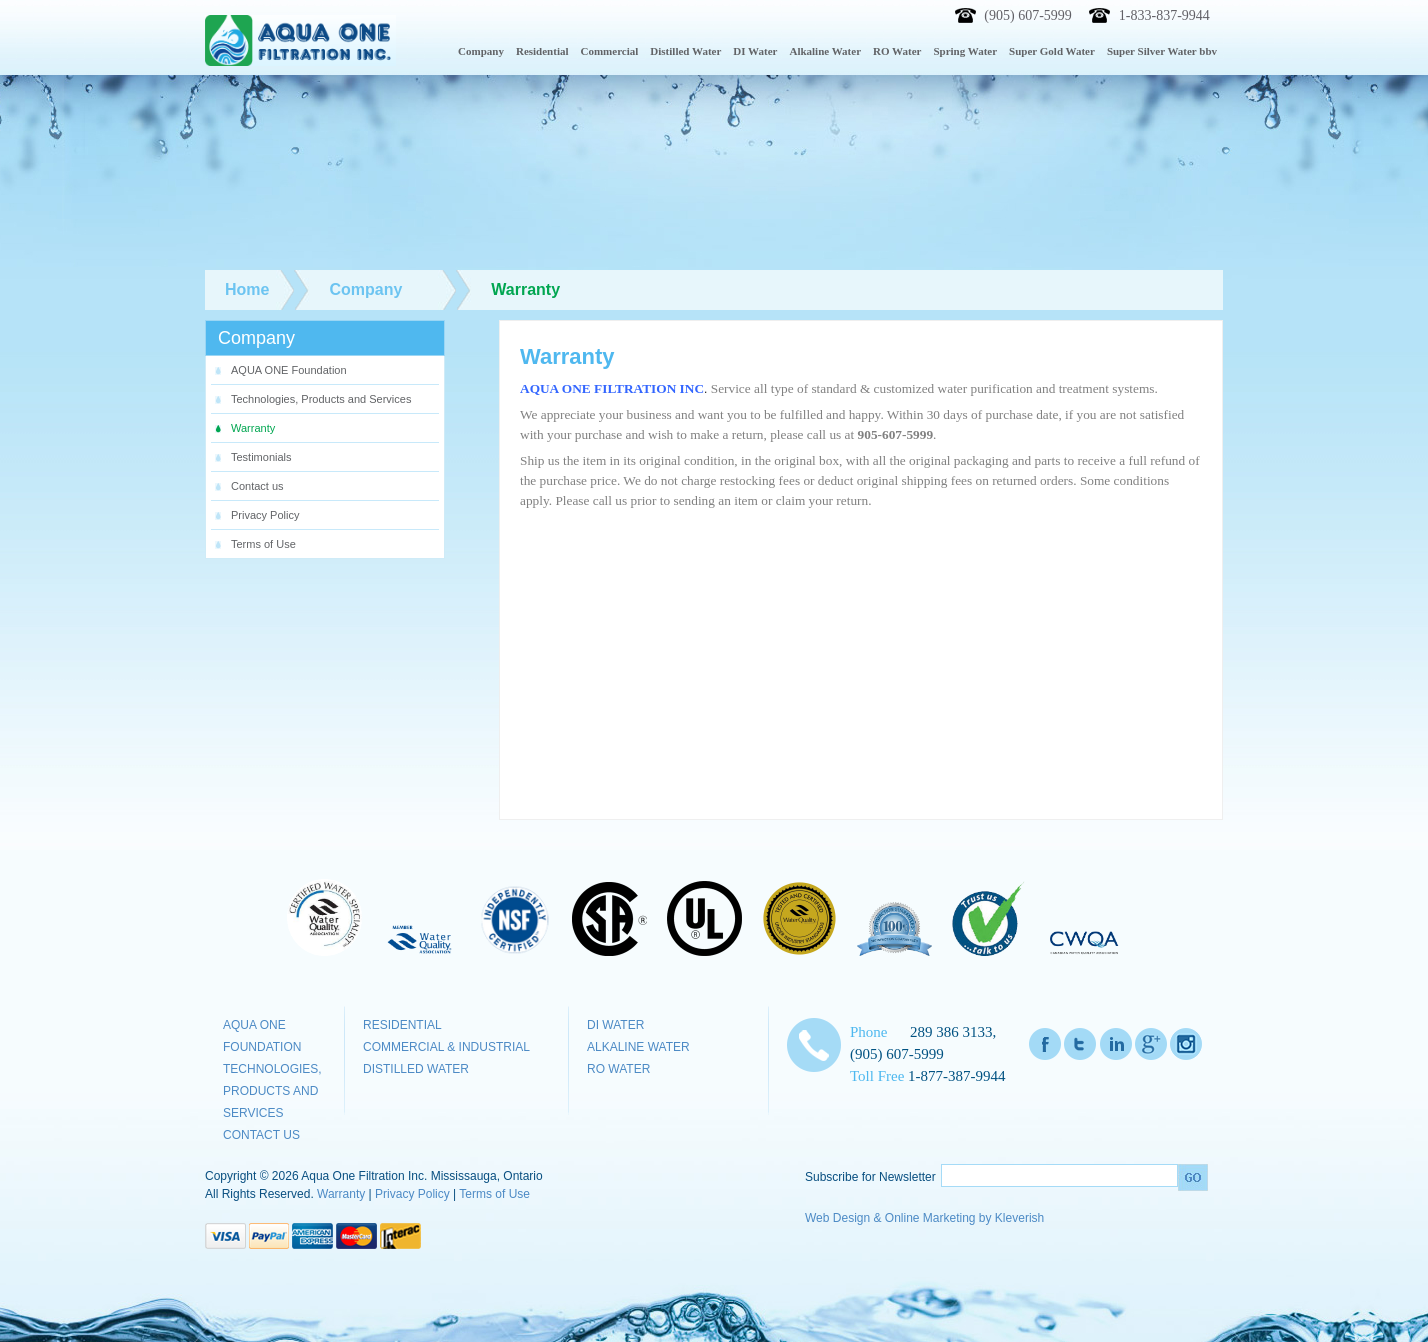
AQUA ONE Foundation (289, 370)
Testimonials (261, 457)
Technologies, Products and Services (321, 399)
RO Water (618, 1069)
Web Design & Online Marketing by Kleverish (924, 1218)
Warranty (253, 428)
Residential (402, 1025)
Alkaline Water (638, 1047)
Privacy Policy (265, 515)
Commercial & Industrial (446, 1047)
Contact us (257, 486)
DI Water (615, 1025)
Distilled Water (416, 1069)
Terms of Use (263, 544)
